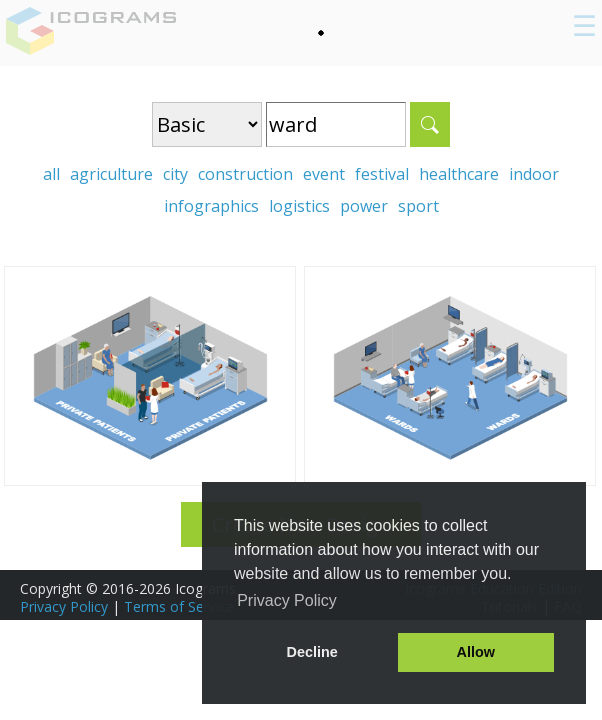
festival (382, 174)
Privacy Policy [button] (287, 600)
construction (245, 174)
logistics (299, 206)
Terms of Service (179, 606)
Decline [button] (312, 652)
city (175, 174)
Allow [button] (476, 652)
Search (430, 124)
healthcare (459, 174)
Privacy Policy (64, 606)
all (51, 174)
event (324, 174)
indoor (534, 174)
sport (418, 206)
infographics (211, 206)
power (364, 206)
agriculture (111, 174)
